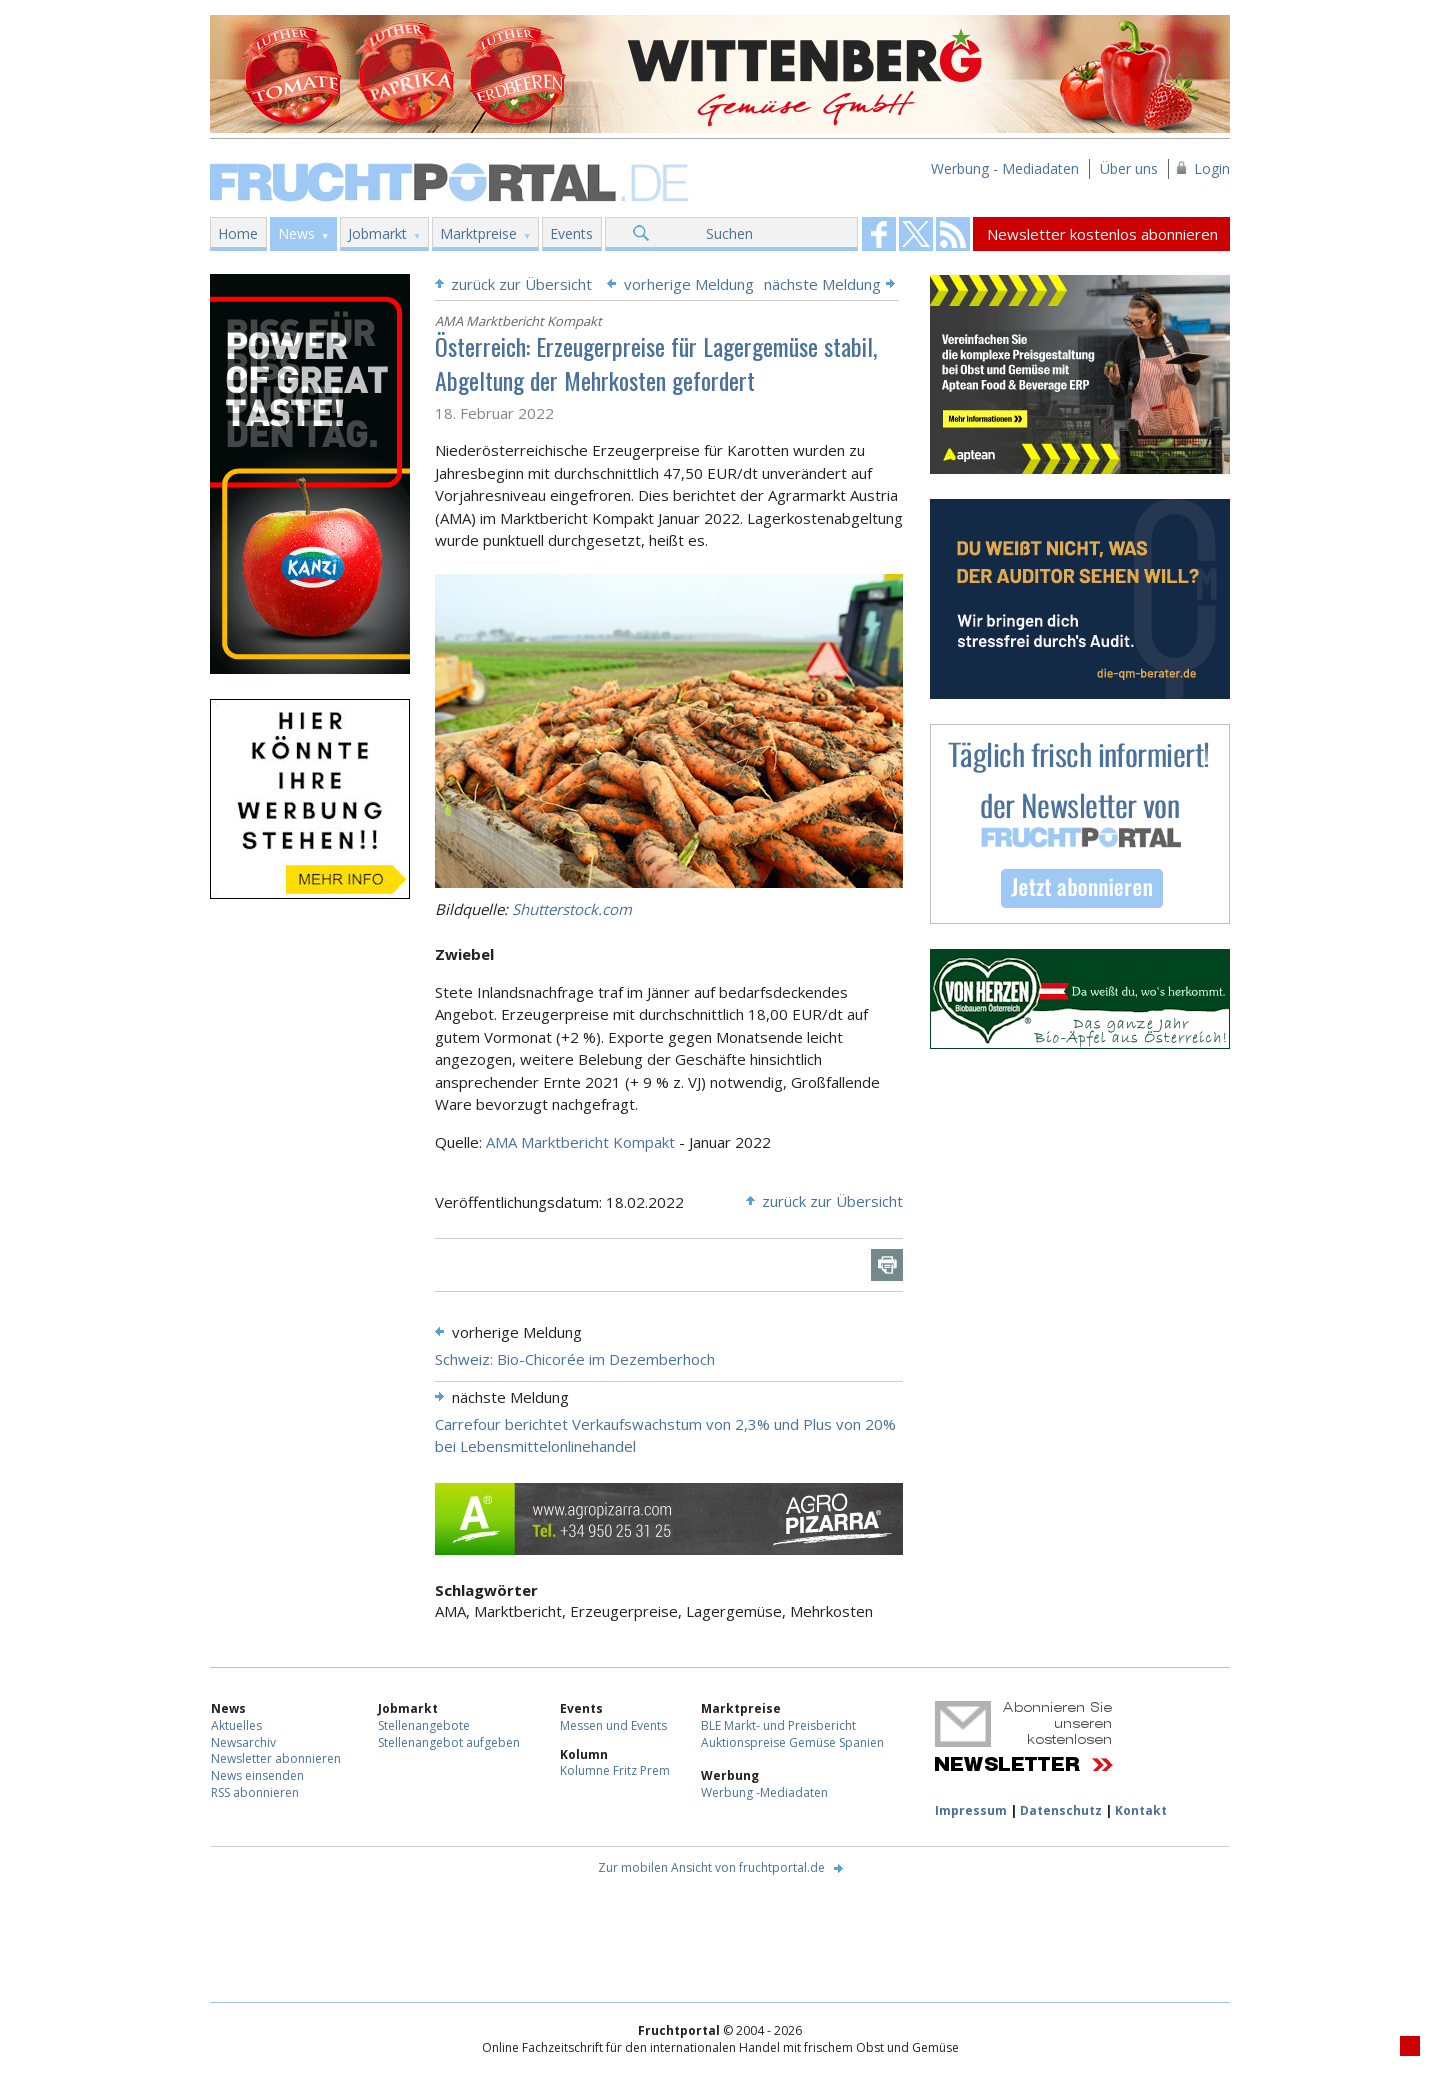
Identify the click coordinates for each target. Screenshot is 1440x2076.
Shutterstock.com (572, 909)
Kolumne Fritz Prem (615, 1770)
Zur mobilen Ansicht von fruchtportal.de (711, 1867)
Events (571, 233)
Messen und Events (613, 1725)
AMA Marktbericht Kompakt (580, 1142)
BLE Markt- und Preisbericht (778, 1725)
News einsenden (257, 1775)
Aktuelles (236, 1725)
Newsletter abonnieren (276, 1758)
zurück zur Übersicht (521, 284)
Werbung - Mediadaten (1005, 168)
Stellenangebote (424, 1725)
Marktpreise (478, 233)
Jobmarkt (377, 233)
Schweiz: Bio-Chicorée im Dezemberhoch (575, 1359)
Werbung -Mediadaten (764, 1792)
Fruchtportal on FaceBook (879, 234)
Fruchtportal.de (452, 180)
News (296, 233)
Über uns (1129, 168)
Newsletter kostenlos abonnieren (1102, 234)
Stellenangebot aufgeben (449, 1742)
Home (238, 233)
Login (1212, 168)
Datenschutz (1061, 1810)
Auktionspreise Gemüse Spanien (792, 1742)
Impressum (971, 1810)
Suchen (729, 233)
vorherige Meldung (689, 284)
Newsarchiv (243, 1742)
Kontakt (1141, 1810)
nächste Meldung (822, 284)
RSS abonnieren (255, 1792)
